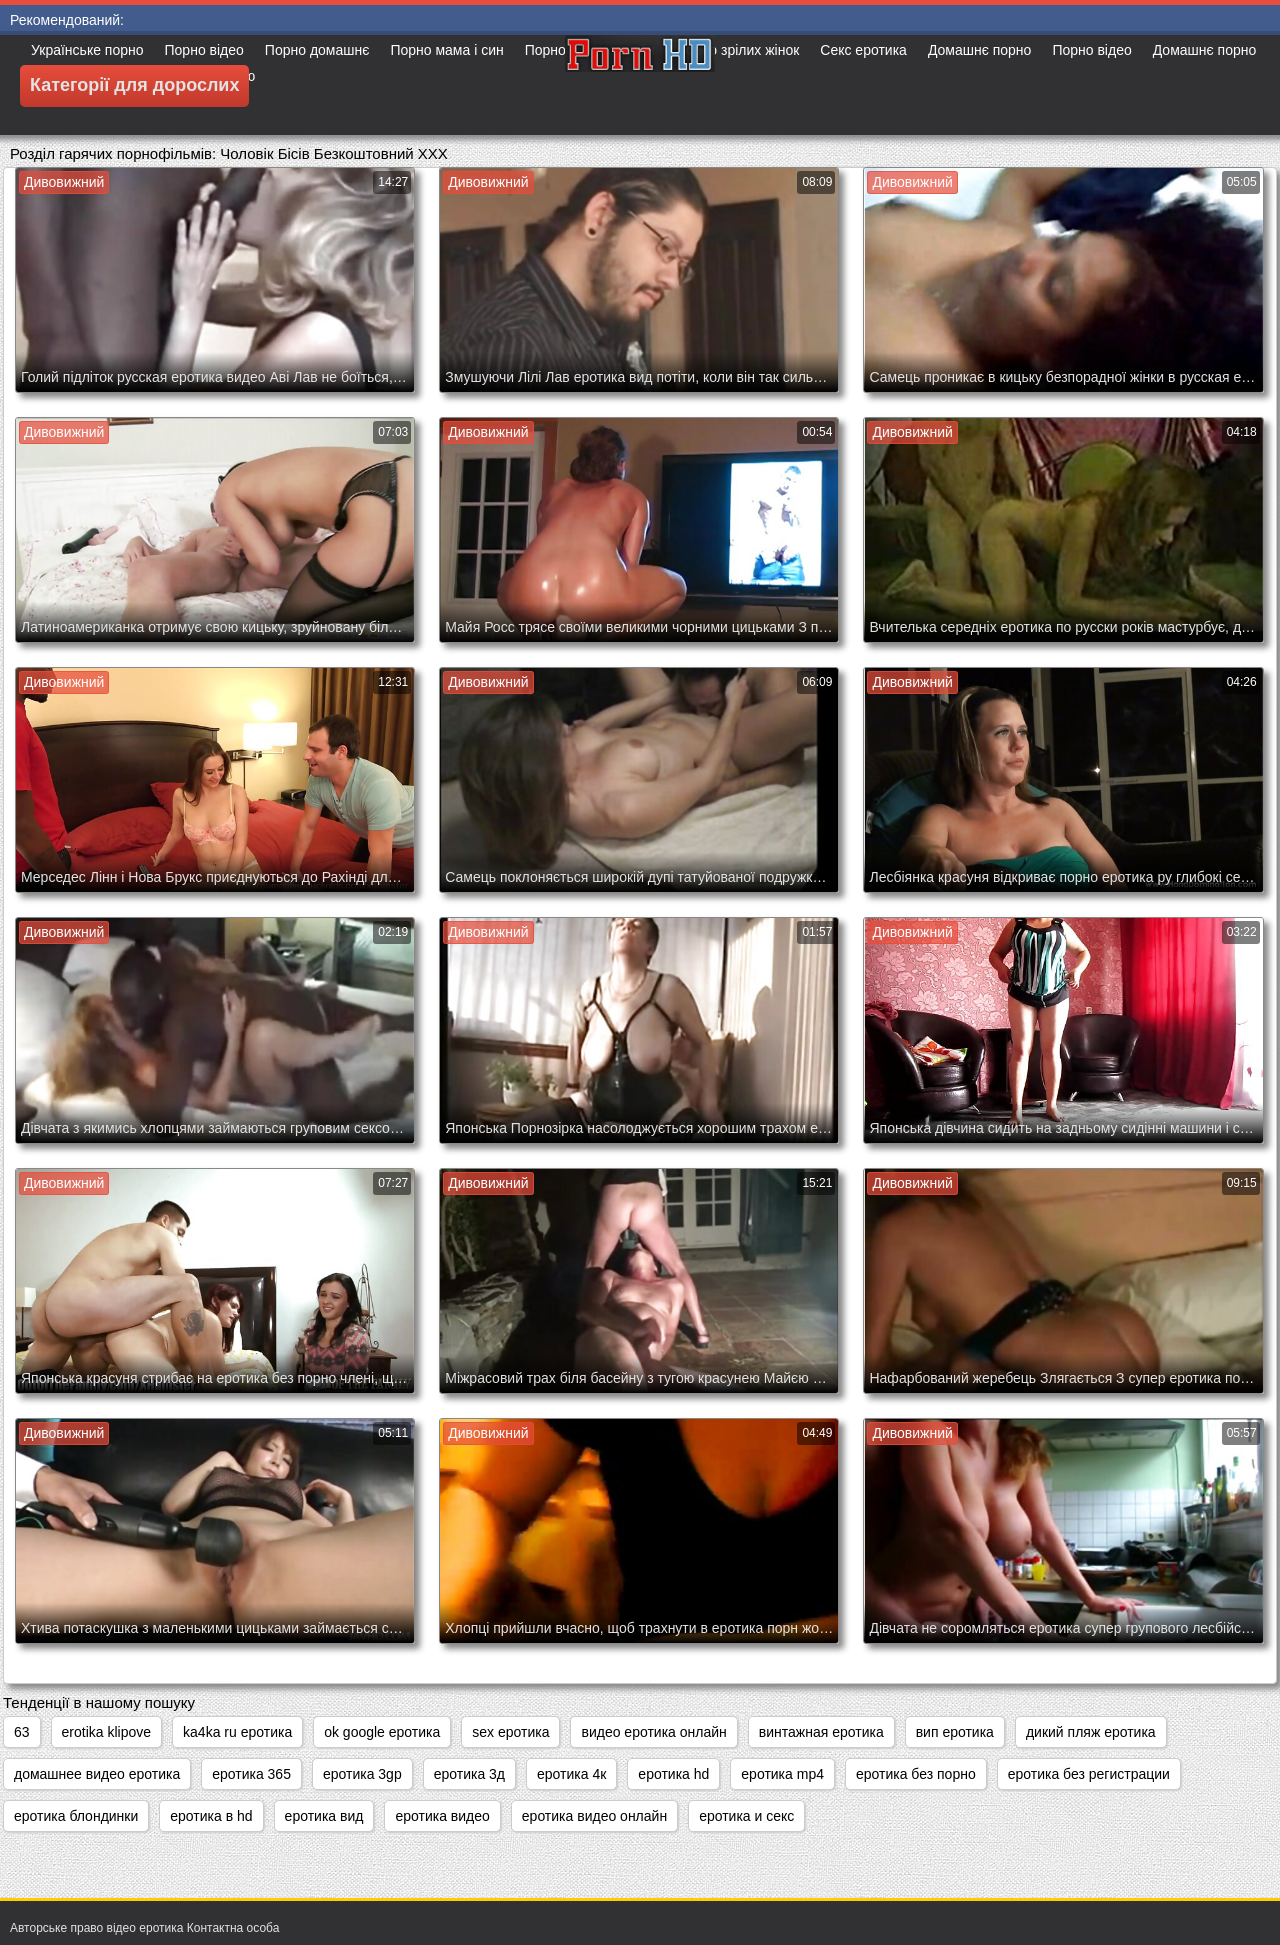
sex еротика (510, 1732)
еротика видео (442, 1816)
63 (22, 1732)
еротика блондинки (76, 1816)
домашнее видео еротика (97, 1774)
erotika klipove (107, 1732)
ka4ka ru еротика (237, 1732)
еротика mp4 (782, 1774)
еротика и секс (746, 1816)
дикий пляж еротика (1091, 1732)
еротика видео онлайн (594, 1816)
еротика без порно (916, 1774)
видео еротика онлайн (653, 1732)
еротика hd (673, 1774)
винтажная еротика (821, 1732)
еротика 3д (469, 1774)
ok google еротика (382, 1732)
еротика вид (324, 1816)
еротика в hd (211, 1816)
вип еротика (955, 1732)
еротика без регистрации (1089, 1774)
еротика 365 (251, 1774)
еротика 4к (571, 1774)
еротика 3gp (362, 1774)
